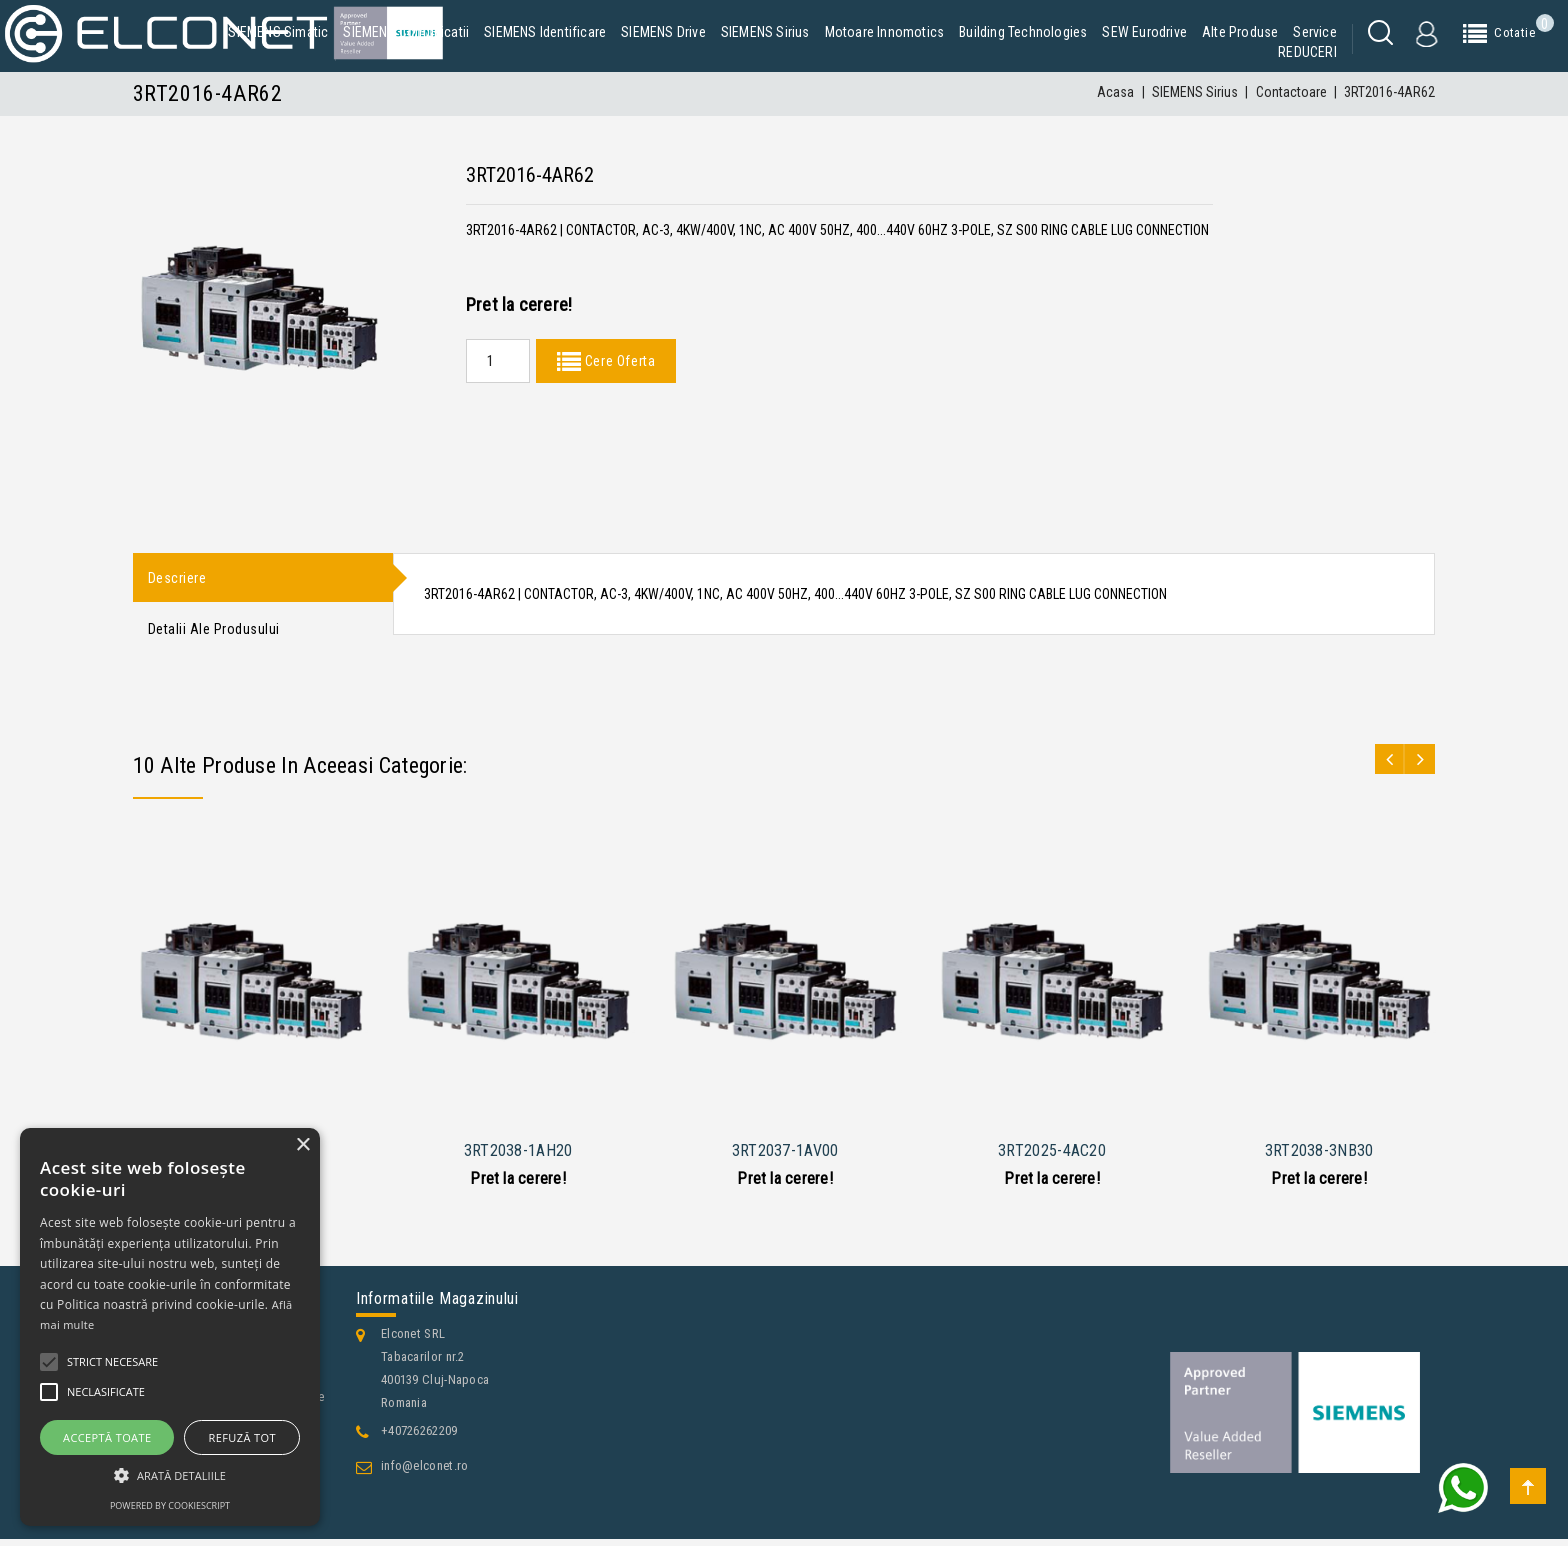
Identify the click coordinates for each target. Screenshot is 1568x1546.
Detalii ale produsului (214, 634)
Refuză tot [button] (242, 1437)
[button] (170, 1475)
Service (1314, 32)
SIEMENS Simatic (278, 32)
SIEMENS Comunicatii (406, 32)
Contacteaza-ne (193, 1527)
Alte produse (1240, 32)
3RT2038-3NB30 (1319, 1157)
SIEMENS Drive (663, 32)
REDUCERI (1307, 52)
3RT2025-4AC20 (1052, 1157)
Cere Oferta (618, 361)
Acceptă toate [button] (107, 1437)
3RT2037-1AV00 (785, 1157)
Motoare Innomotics (885, 32)
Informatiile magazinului (437, 1305)
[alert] (170, 1327)
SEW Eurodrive (1144, 32)
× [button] (302, 1145)
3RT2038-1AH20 (518, 1157)
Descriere (177, 579)
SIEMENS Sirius (765, 32)
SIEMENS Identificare (545, 32)
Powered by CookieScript (170, 1505)
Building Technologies (1023, 32)
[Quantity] (498, 361)
